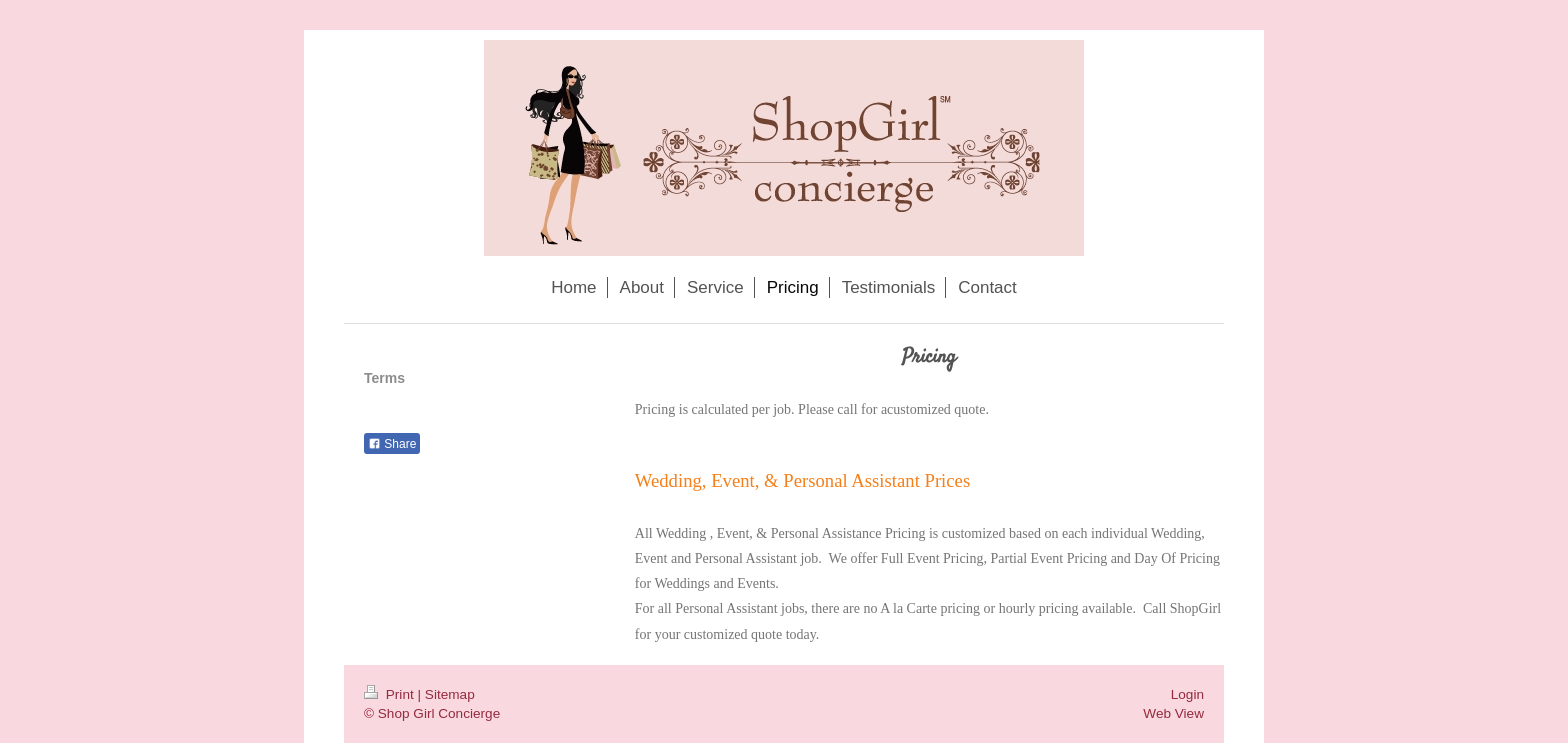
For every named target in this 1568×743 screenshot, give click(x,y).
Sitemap (450, 694)
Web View (1173, 713)
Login (1187, 694)
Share (392, 444)
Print (391, 694)
